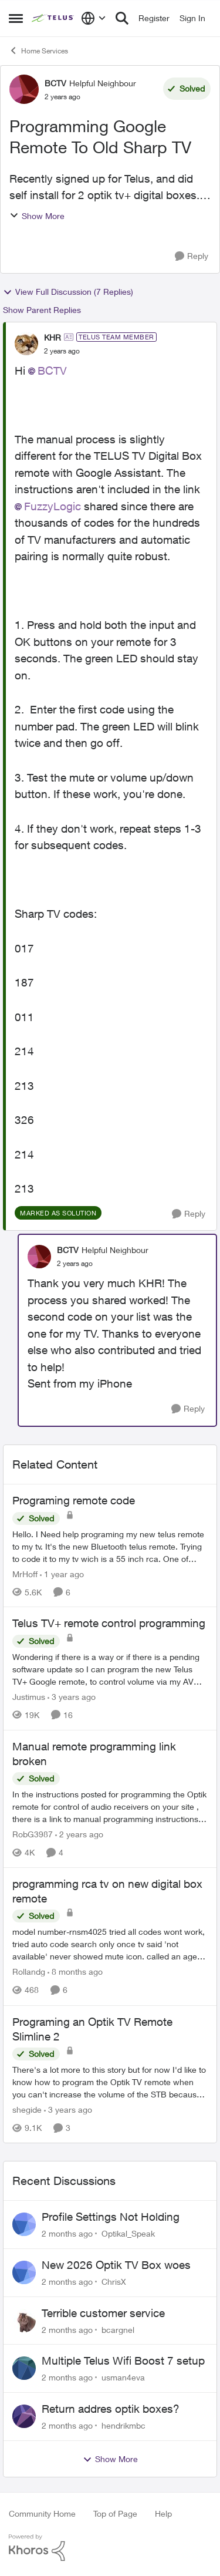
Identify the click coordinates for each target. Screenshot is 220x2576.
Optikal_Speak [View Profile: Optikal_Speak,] (128, 2233)
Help (163, 2513)
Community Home (42, 2513)
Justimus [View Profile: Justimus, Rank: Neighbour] (28, 1697)
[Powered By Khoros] (110, 2547)
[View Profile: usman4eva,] (24, 2368)
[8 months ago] (75, 1972)
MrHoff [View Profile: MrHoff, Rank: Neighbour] (25, 1573)
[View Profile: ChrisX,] (24, 2272)
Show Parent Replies (42, 310)
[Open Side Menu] (16, 18)
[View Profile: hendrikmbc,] (24, 2416)
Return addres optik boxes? (111, 2408)
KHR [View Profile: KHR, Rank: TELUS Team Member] (52, 337)
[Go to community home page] (53, 18)
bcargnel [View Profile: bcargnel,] (117, 2329)
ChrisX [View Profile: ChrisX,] (113, 2282)
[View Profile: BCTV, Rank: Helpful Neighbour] (24, 89)
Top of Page (115, 2513)
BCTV (52, 370)
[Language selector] (93, 18)
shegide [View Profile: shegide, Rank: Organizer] (27, 2109)
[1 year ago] (62, 1573)
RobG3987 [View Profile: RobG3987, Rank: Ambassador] (32, 1834)
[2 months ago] (67, 2233)
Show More (37, 216)
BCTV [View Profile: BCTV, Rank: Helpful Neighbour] (55, 83)
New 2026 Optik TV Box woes (116, 2264)
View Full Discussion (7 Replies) (68, 292)
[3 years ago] (72, 1697)
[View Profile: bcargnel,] (24, 2320)
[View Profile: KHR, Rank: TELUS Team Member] (26, 343)
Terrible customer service (103, 2312)
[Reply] (191, 256)
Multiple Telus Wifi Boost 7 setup (123, 2360)
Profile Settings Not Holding (111, 2216)
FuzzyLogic (52, 506)
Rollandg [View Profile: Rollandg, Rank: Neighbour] (28, 1972)
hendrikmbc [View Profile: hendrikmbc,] (123, 2425)
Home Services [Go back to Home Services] (38, 50)
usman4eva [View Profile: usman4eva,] (123, 2377)
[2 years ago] (79, 1834)
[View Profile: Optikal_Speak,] (24, 2224)
